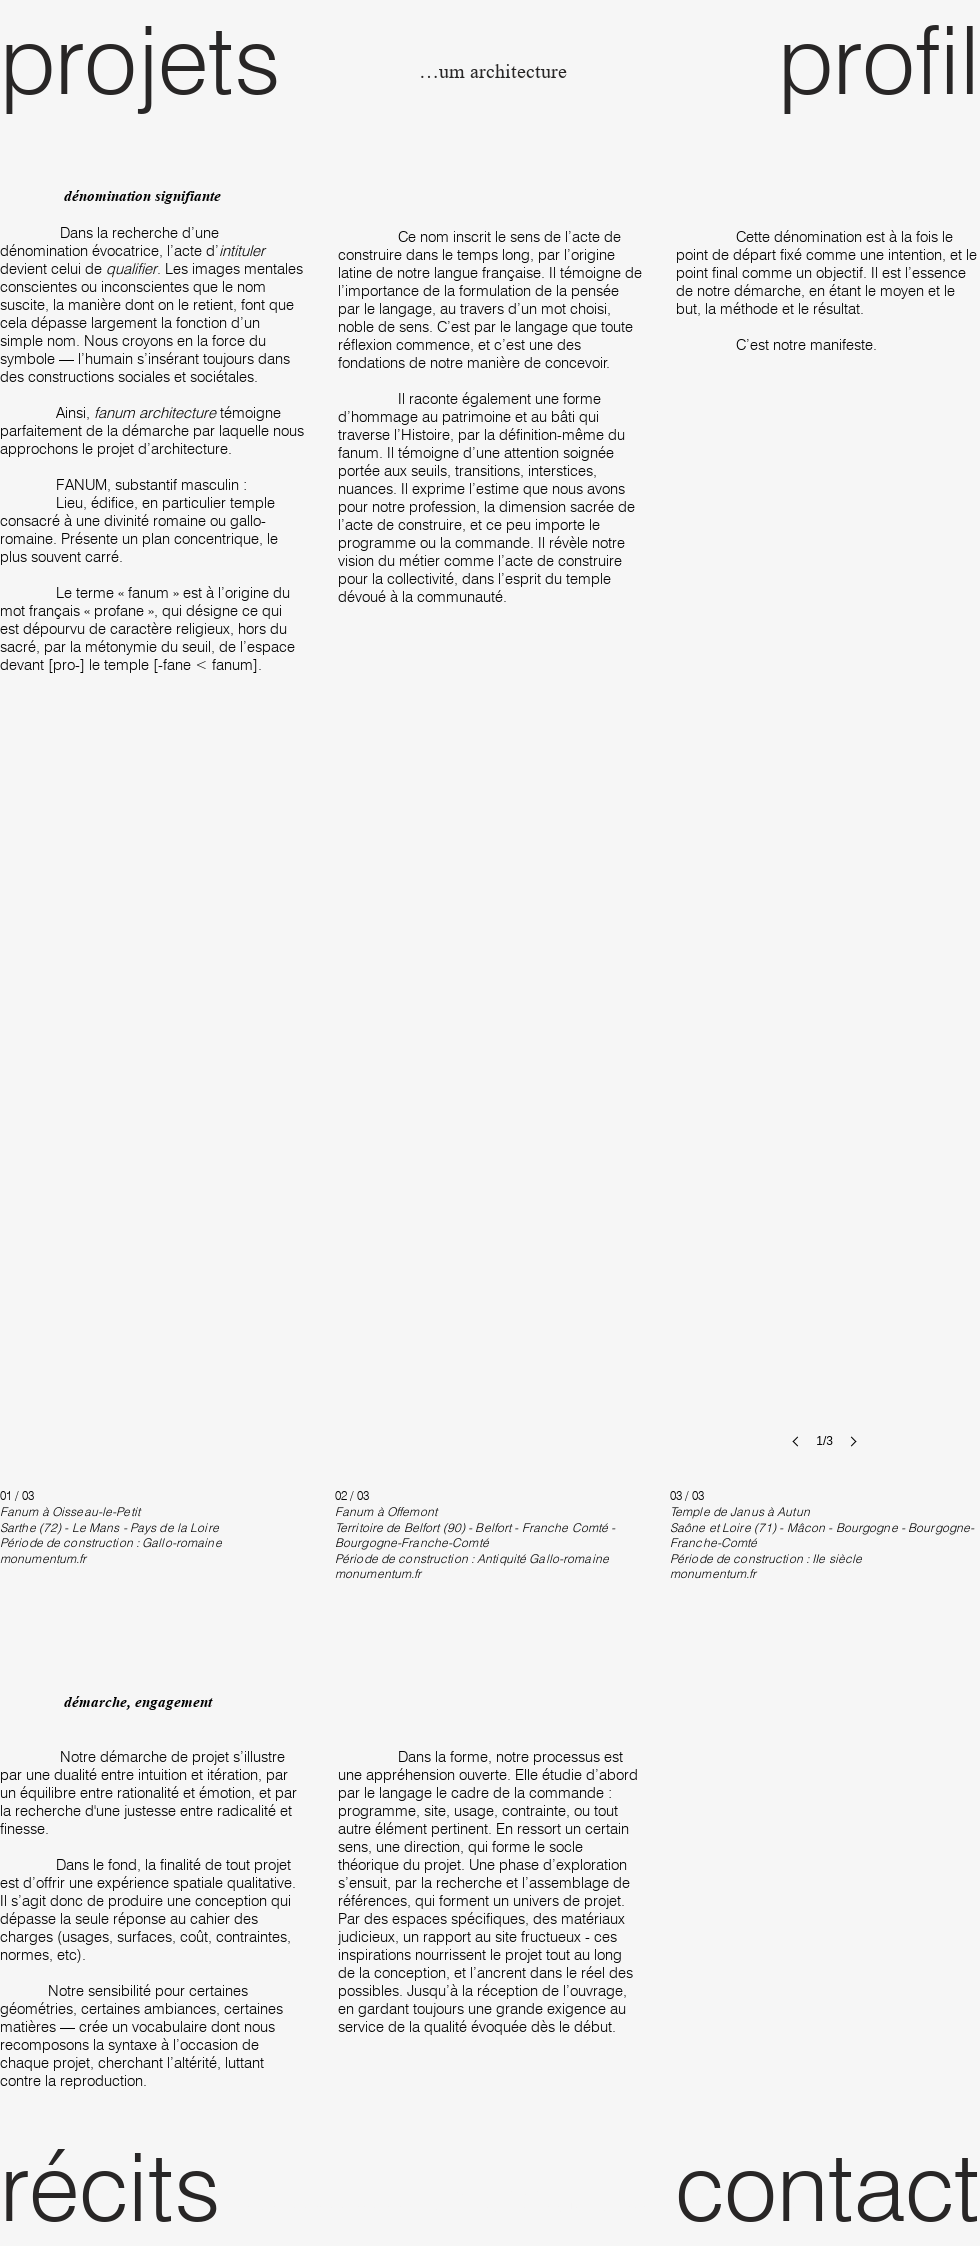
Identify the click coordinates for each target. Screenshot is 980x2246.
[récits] (161, 2186)
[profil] (818, 59)
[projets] (161, 59)
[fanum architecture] (490, 72)
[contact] (818, 2186)
